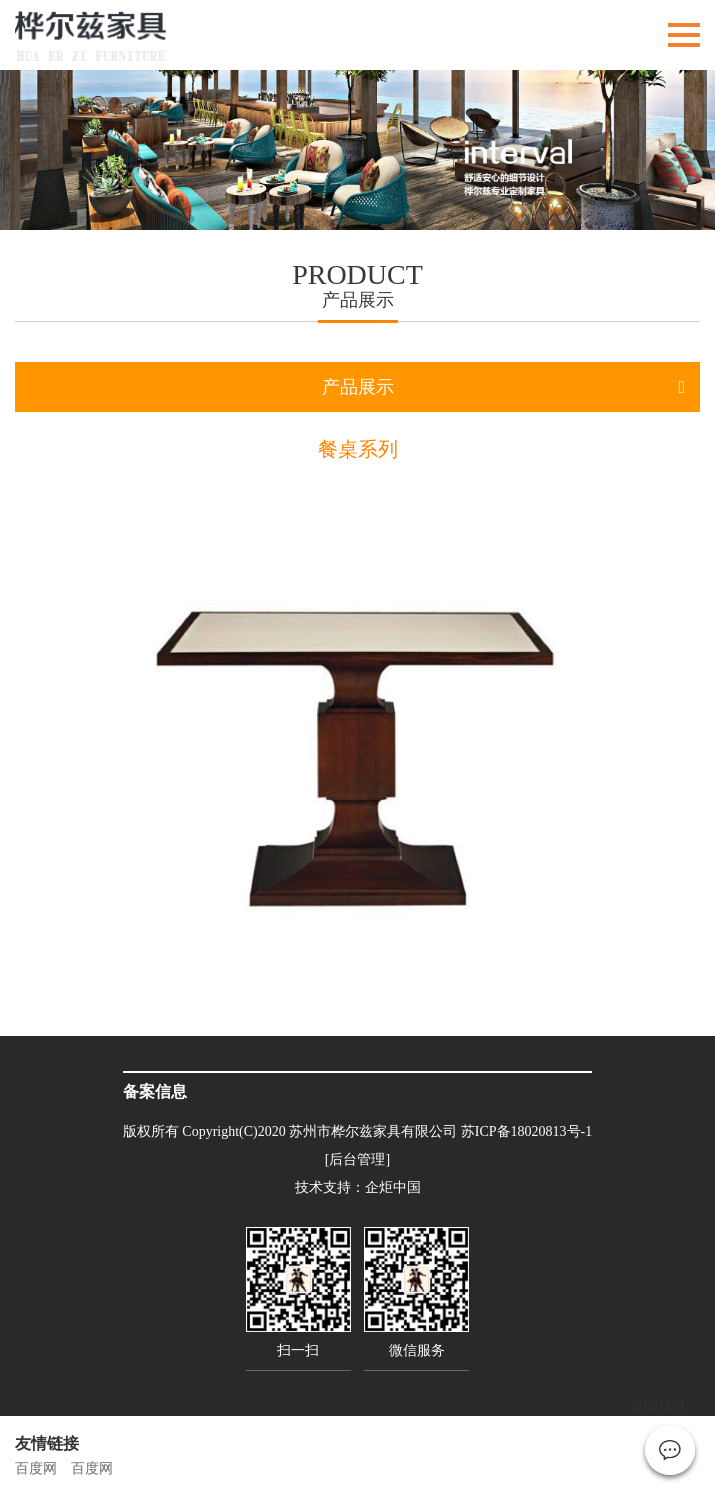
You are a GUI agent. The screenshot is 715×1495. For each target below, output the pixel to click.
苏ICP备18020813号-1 (526, 1131)
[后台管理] (357, 1159)
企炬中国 (393, 1187)
